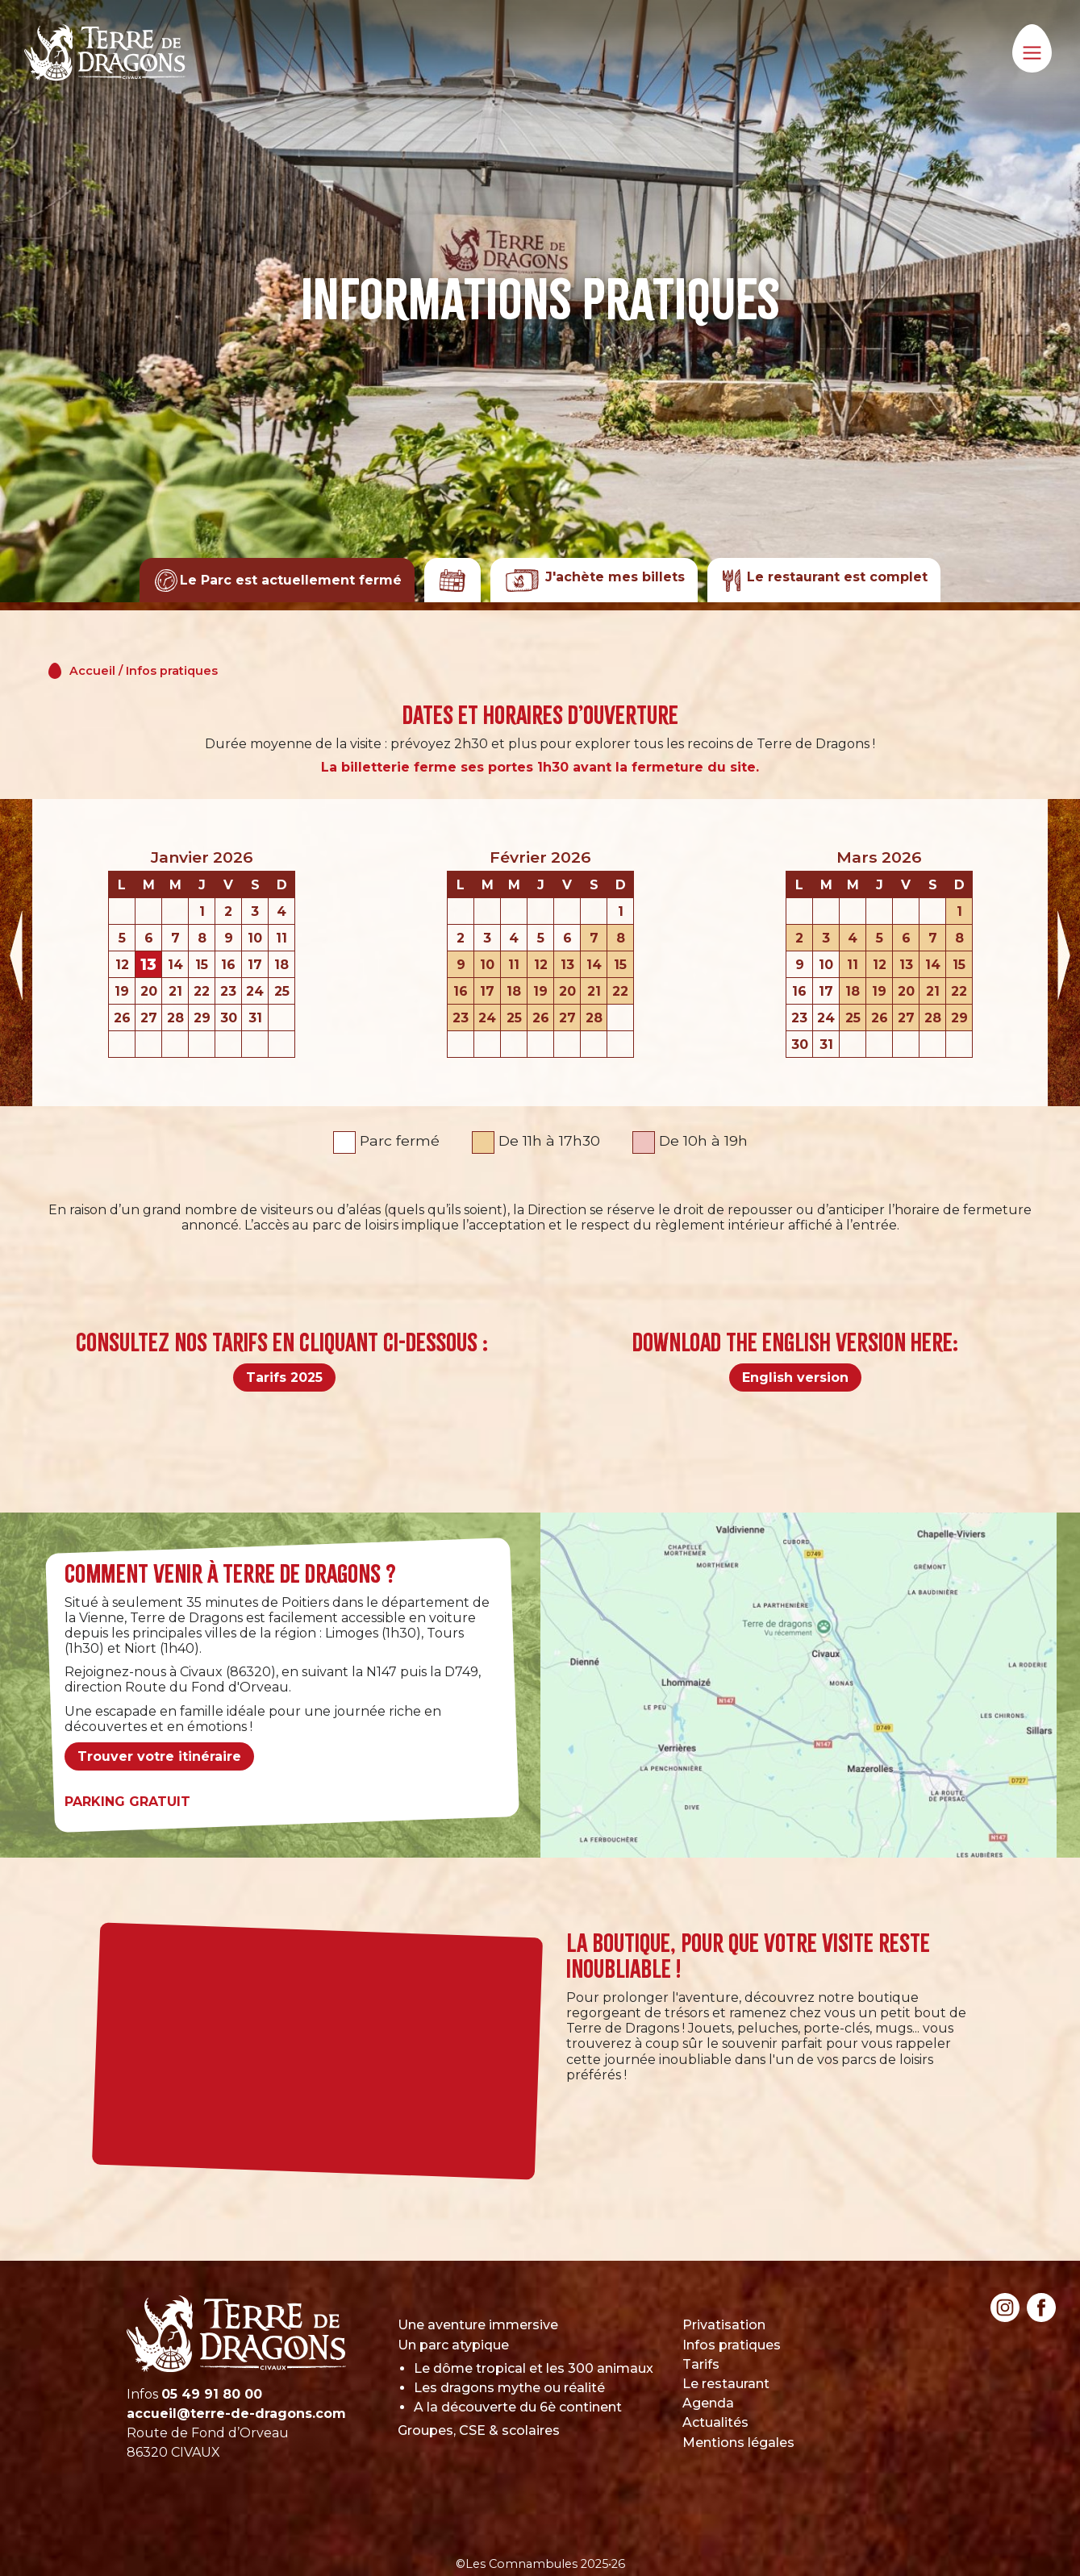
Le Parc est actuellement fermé (278, 580)
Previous (16, 953)
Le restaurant (725, 2383)
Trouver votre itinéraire (159, 1756)
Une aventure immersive (478, 2325)
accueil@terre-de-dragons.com (236, 2413)
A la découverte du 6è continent (518, 2407)
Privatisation (723, 2325)
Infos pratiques (172, 671)
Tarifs (700, 2364)
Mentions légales (738, 2442)
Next (1064, 953)
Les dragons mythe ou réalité (509, 2387)
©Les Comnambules (517, 2564)
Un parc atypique (453, 2345)
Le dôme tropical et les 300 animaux (533, 2368)
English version (795, 1377)
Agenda (708, 2403)
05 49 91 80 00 (211, 2394)
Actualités (715, 2422)
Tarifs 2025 (284, 1377)
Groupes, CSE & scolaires (479, 2430)
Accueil (92, 671)
